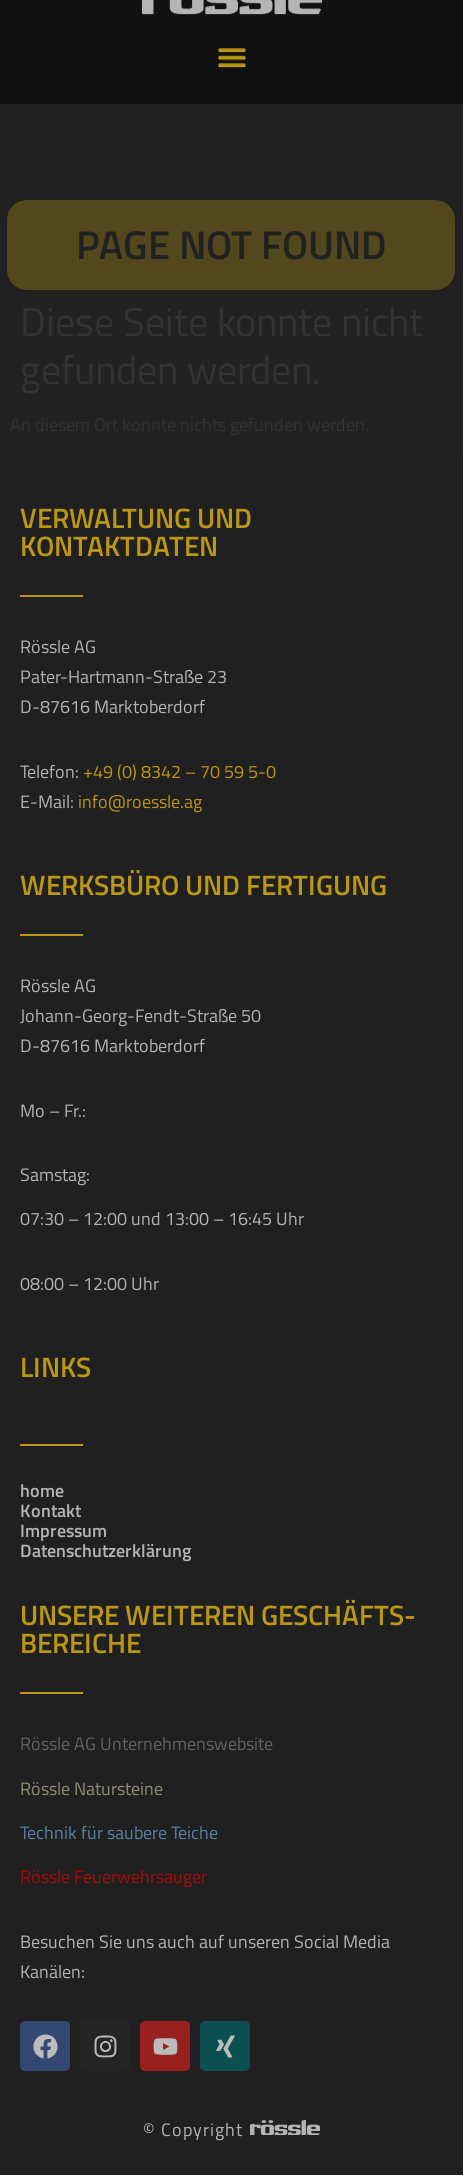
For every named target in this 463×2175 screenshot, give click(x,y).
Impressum (63, 1531)
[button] (231, 38)
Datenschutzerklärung (105, 1551)
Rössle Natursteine (91, 1788)
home (42, 1491)
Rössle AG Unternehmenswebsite (146, 1743)
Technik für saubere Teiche (119, 1832)
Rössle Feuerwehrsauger (113, 1876)
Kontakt (50, 1511)
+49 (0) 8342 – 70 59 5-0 (179, 771)
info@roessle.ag (140, 801)
